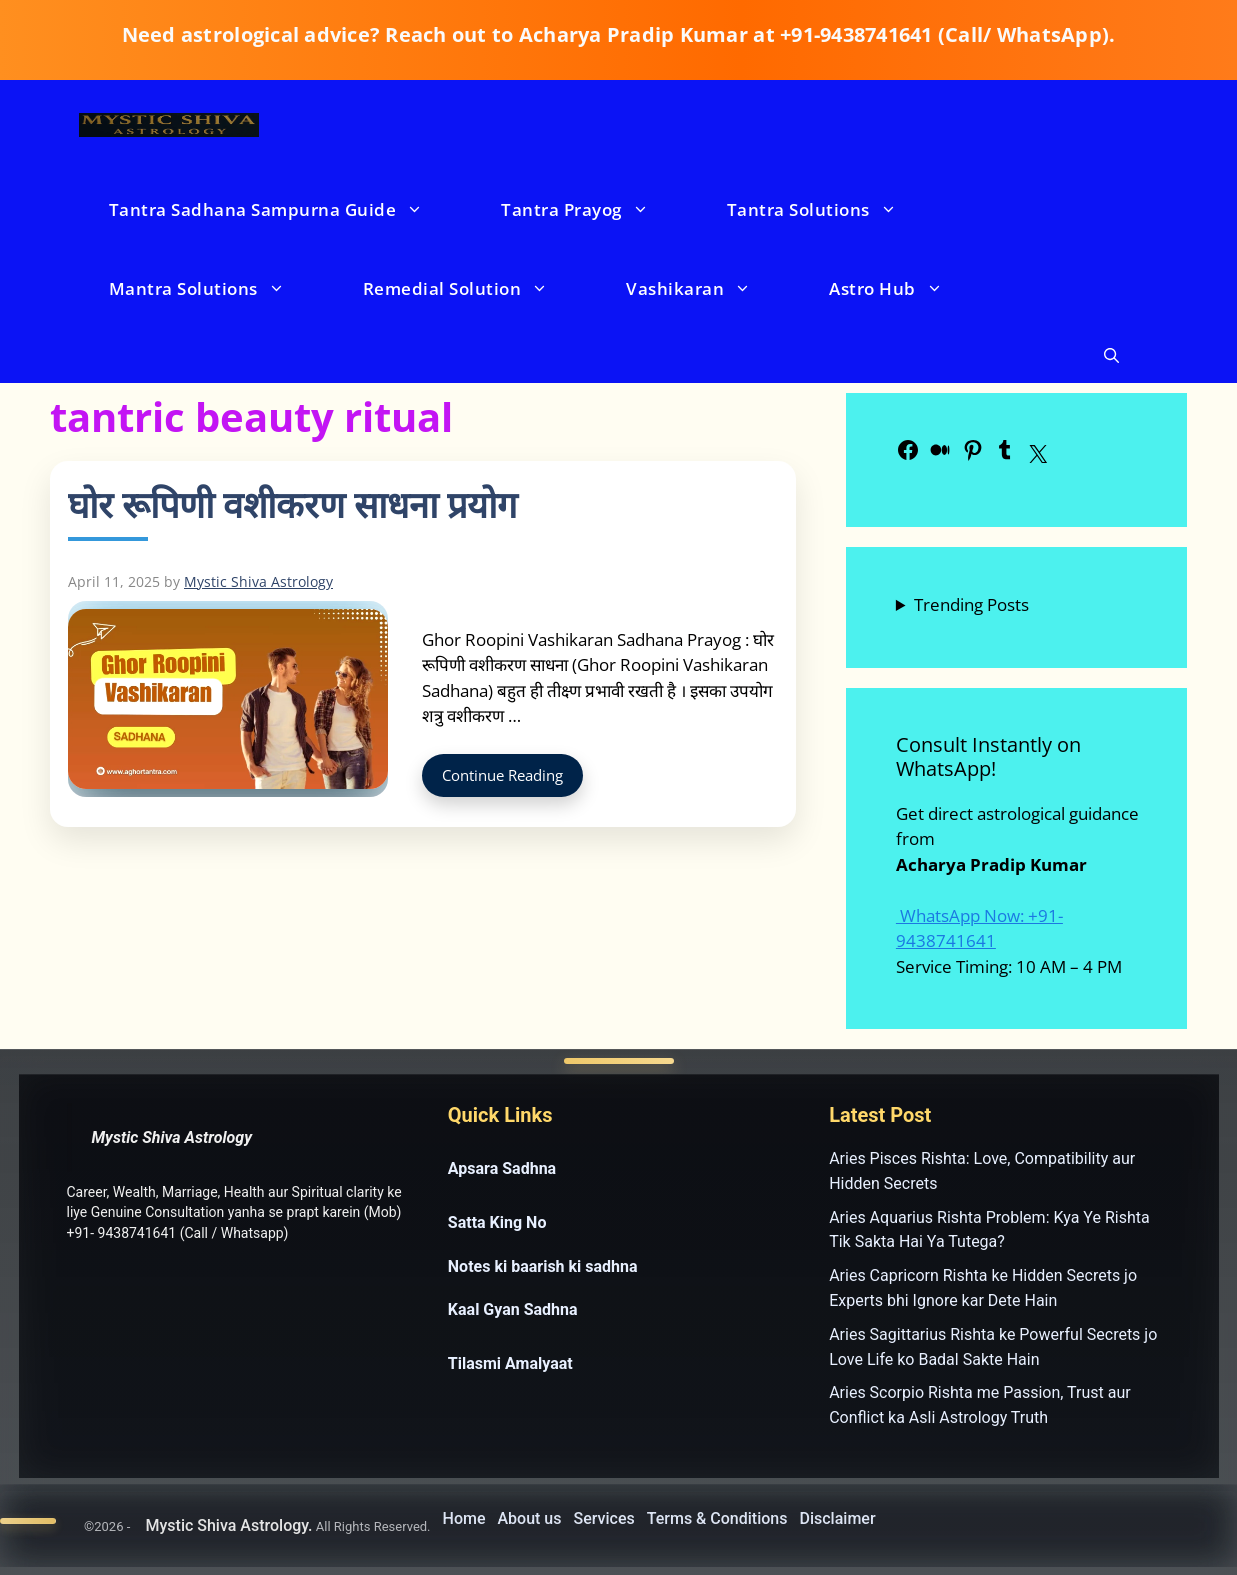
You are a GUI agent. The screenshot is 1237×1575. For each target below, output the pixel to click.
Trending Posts (971, 604)
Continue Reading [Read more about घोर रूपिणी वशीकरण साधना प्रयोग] (502, 775)
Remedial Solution (476, 288)
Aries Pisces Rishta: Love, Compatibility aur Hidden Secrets (982, 1171)
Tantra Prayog (595, 209)
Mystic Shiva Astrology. (228, 1525)
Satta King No (497, 1222)
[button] (1111, 355)
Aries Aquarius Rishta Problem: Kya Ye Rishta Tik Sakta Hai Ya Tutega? (989, 1230)
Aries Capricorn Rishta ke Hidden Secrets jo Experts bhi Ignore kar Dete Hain (983, 1288)
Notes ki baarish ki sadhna (543, 1266)
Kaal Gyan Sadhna (513, 1309)
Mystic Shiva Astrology (172, 1137)
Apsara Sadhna (502, 1168)
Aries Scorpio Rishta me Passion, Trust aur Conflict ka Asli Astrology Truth (980, 1405)
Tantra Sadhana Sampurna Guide (286, 209)
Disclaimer (838, 1518)
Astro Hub (906, 288)
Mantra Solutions (217, 288)
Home (464, 1518)
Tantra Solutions (832, 209)
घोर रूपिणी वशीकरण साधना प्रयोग (292, 504)
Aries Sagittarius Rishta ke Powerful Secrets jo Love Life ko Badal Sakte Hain (993, 1347)
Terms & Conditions (717, 1518)
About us (529, 1518)
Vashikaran (708, 288)
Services (604, 1518)
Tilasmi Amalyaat (510, 1363)
